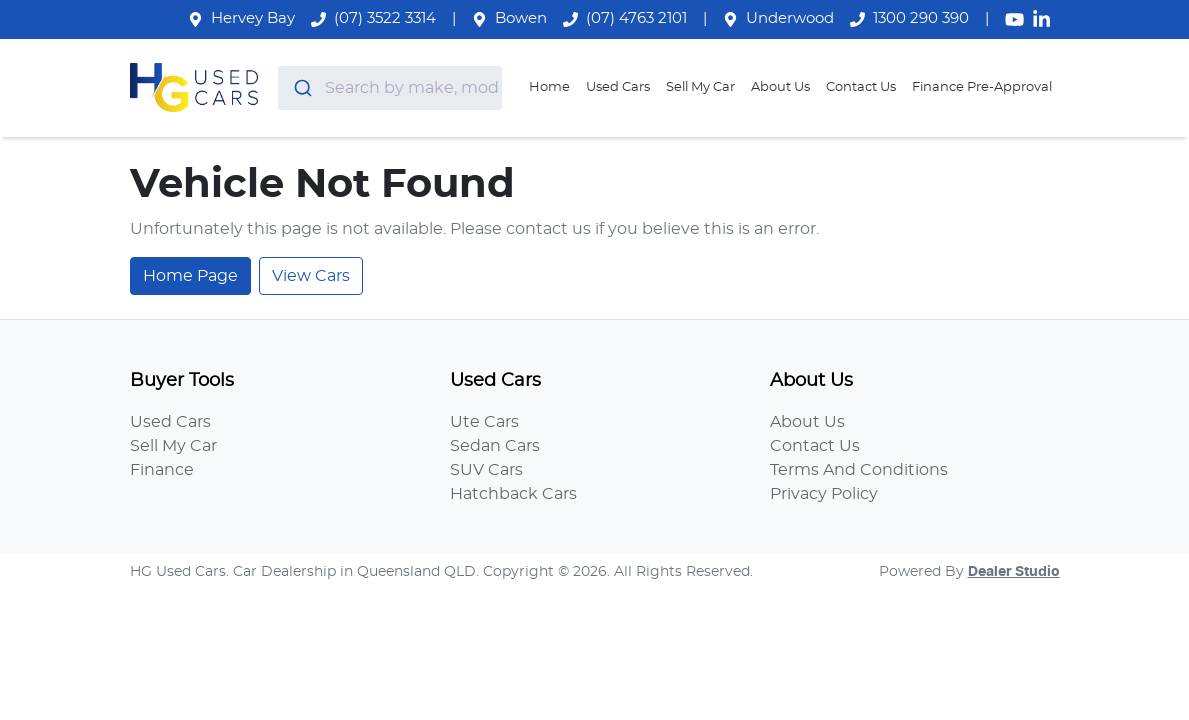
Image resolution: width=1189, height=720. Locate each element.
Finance (162, 470)
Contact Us (861, 87)
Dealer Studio (1014, 572)
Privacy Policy (824, 494)
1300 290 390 (921, 18)
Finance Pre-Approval (982, 87)
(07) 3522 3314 (385, 18)
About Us (780, 87)
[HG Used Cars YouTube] (1018, 19)
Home (549, 87)
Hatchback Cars (513, 494)
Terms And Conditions (859, 470)
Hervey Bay (253, 18)
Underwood (790, 18)
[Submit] (301, 88)
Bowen (521, 18)
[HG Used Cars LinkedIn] (1045, 19)
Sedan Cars (495, 446)
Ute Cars (484, 422)
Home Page (190, 276)
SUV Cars (486, 470)
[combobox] (390, 88)
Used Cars (618, 87)
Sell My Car (700, 87)
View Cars (311, 276)
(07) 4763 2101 (636, 18)
